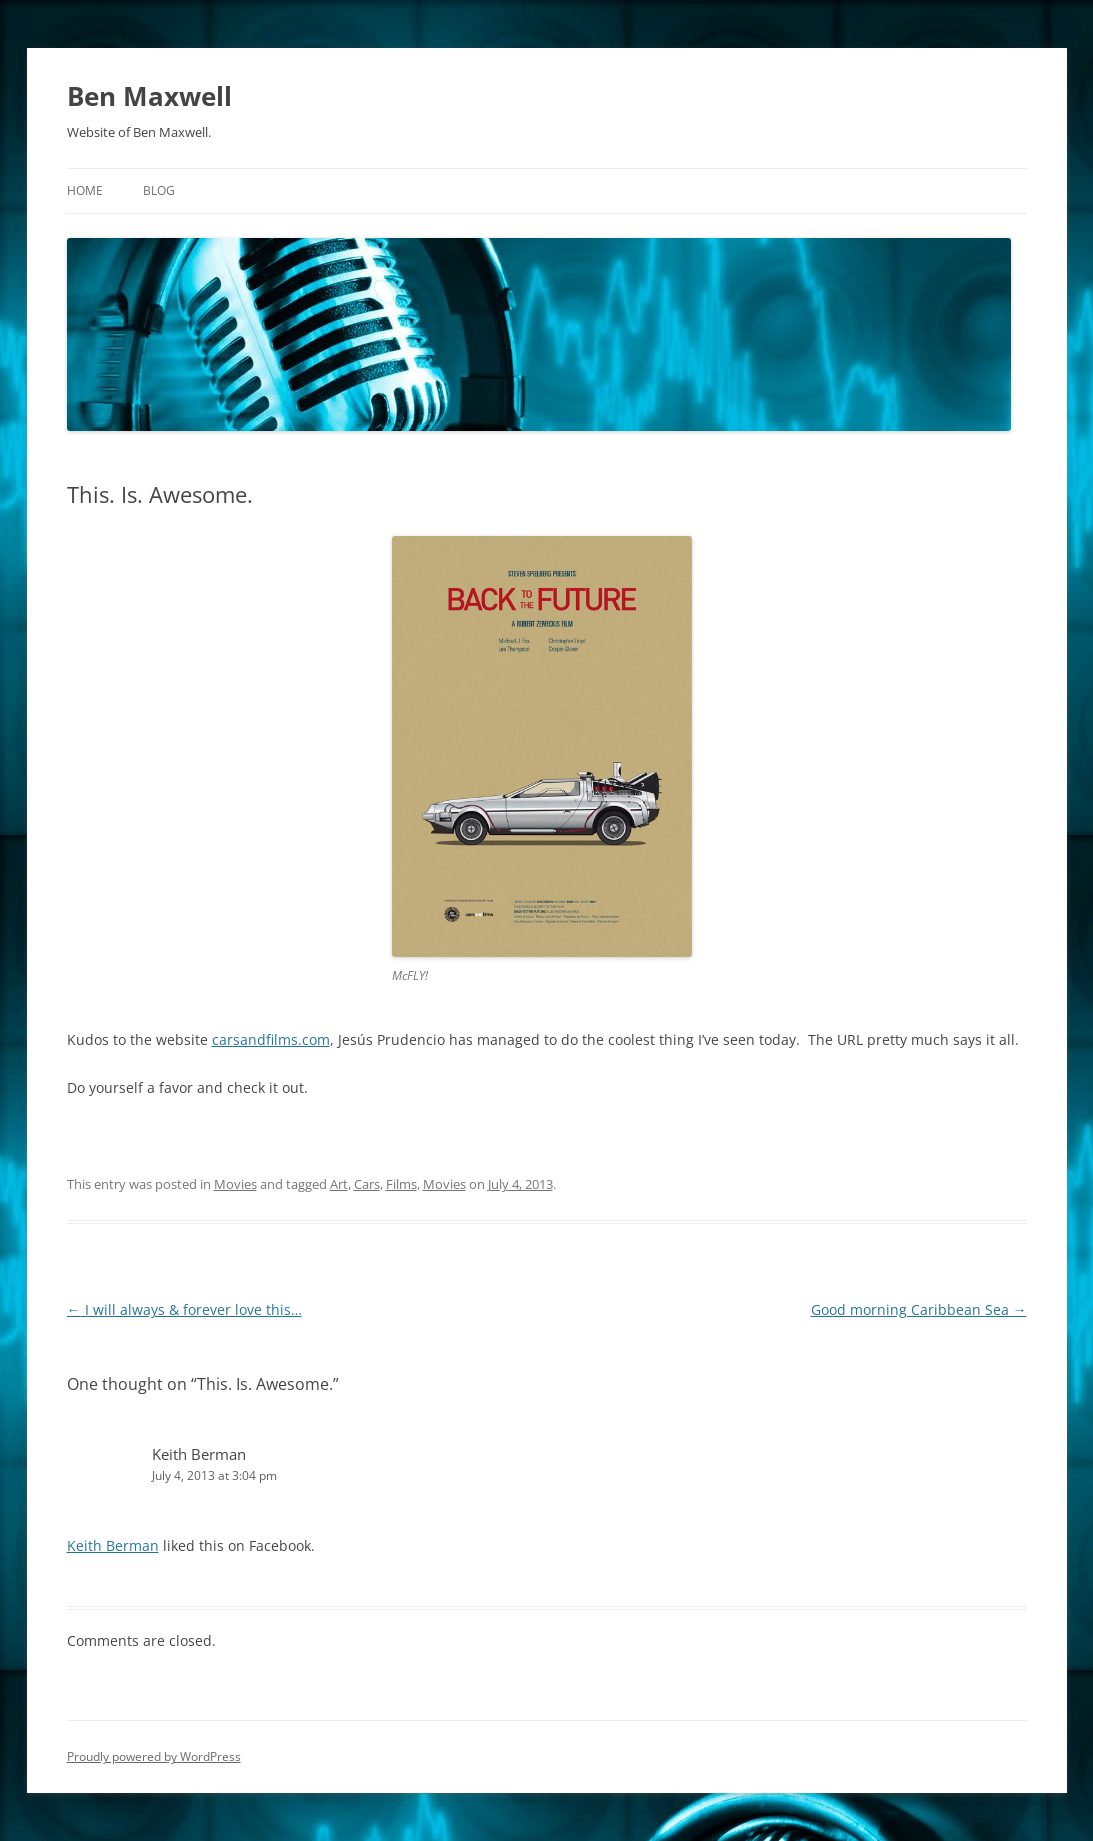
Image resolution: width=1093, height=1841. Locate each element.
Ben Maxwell (149, 96)
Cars (367, 1184)
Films (401, 1184)
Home (85, 190)
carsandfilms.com (271, 1039)
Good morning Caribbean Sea (919, 1309)
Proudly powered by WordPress (154, 1756)
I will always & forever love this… (184, 1309)
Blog (159, 190)
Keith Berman (199, 1454)
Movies (235, 1184)
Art (339, 1184)
